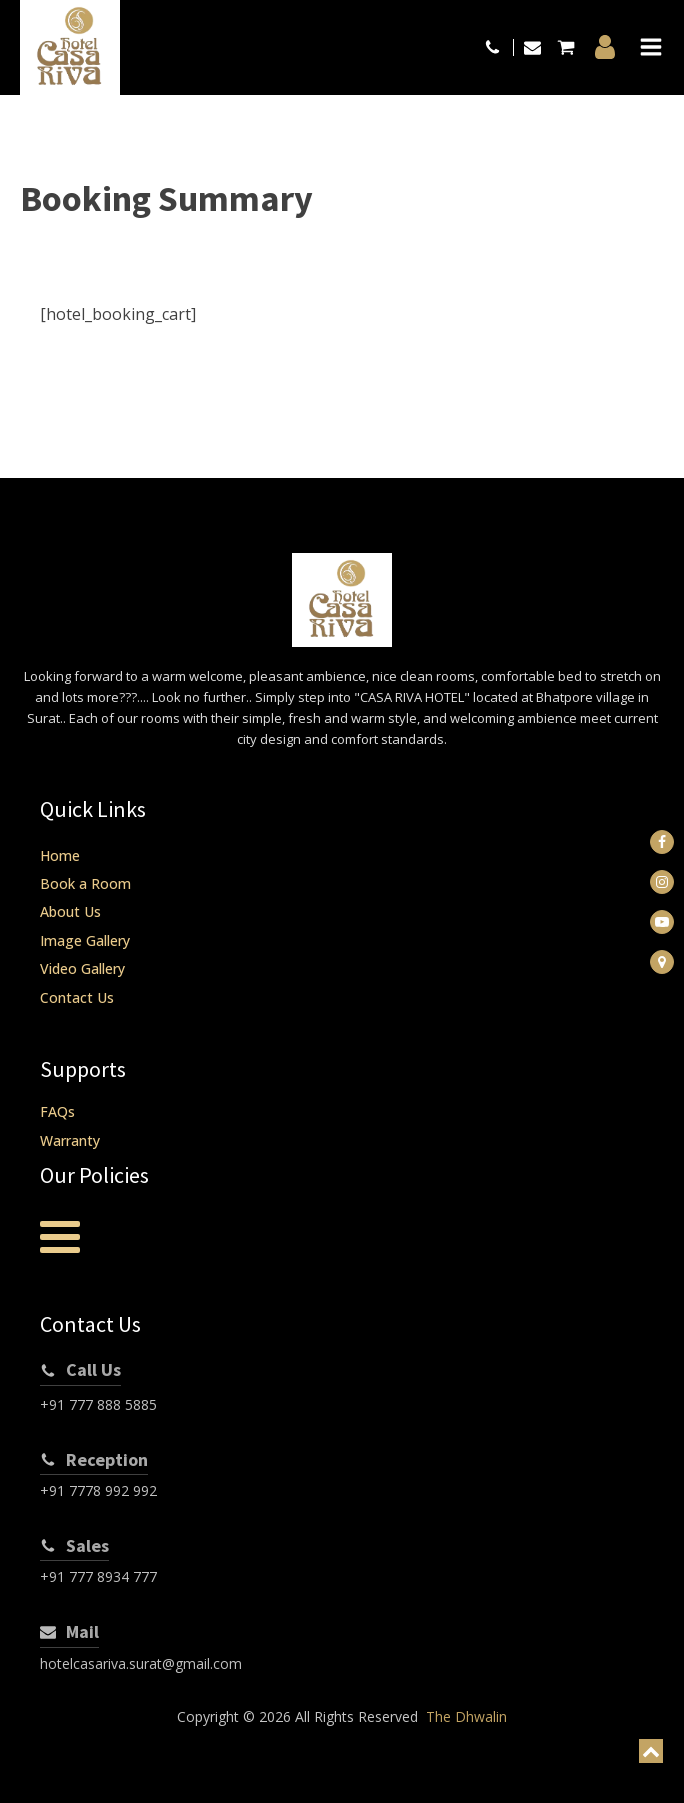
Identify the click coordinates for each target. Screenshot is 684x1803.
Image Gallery (85, 940)
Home (60, 855)
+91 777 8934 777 (98, 1576)
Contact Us (77, 997)
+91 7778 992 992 (98, 1490)
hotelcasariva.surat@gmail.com (141, 1663)
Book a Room (85, 883)
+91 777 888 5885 (98, 1404)
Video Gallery (82, 968)
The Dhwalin (466, 1716)
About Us (70, 911)
